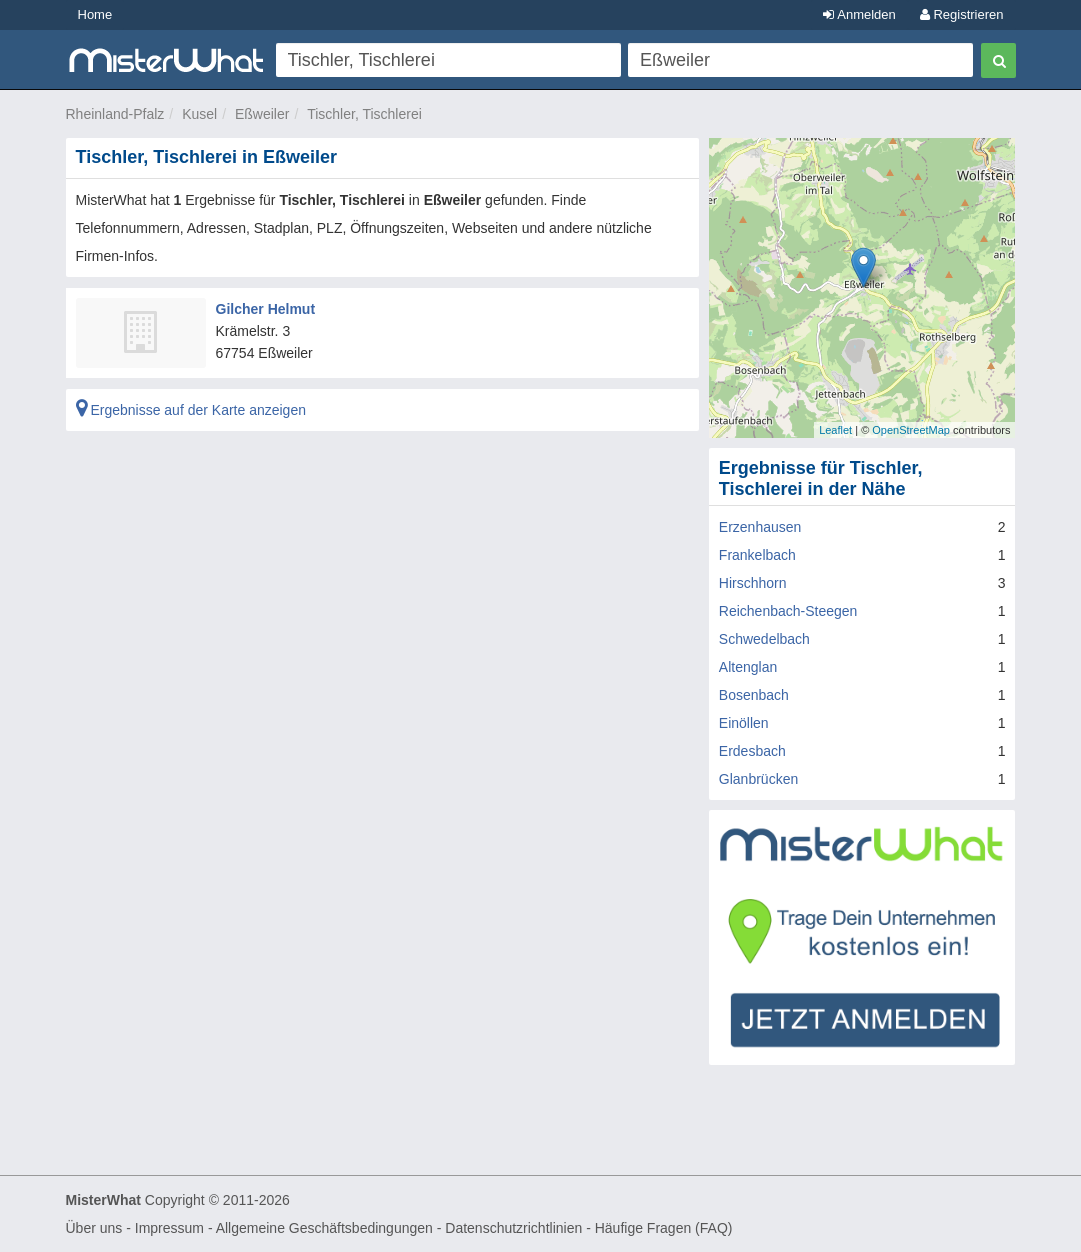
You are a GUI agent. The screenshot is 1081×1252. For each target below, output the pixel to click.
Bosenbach (754, 695)
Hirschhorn (753, 583)
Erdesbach (752, 751)
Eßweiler (262, 114)
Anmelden (859, 14)
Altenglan (748, 667)
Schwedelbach (764, 639)
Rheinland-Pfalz (115, 114)
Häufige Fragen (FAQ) (664, 1228)
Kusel (199, 114)
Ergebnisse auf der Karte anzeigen (191, 410)
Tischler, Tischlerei (364, 114)
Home (95, 14)
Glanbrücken (758, 779)
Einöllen (744, 723)
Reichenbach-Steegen (788, 611)
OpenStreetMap (911, 430)
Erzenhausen (760, 527)
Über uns (94, 1228)
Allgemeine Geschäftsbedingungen (324, 1228)
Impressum (169, 1228)
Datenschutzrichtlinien (513, 1228)
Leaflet (835, 430)
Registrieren (962, 14)
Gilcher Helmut (266, 309)
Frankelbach (757, 555)
